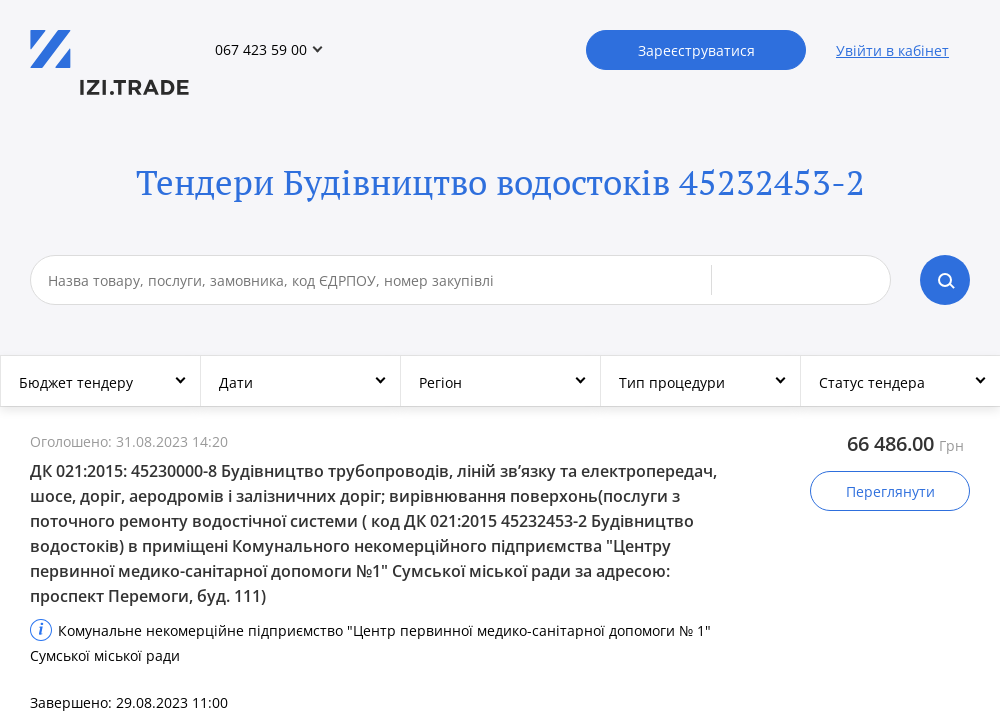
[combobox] (380, 280)
